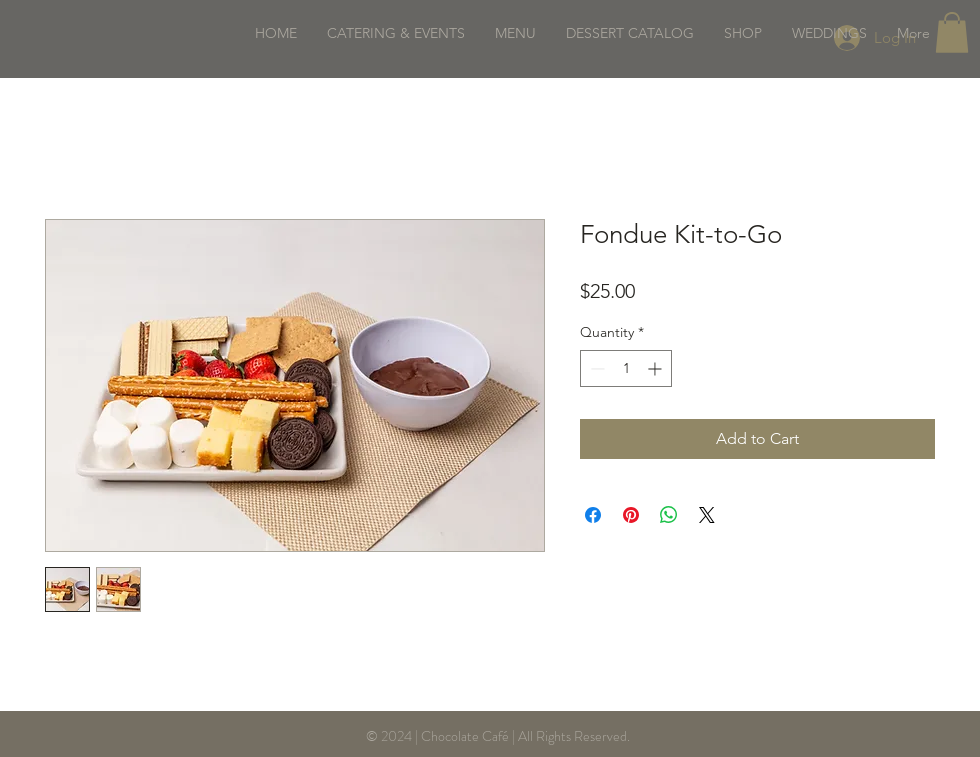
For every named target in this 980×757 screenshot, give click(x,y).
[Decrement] (595, 368)
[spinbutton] (626, 368)
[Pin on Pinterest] (631, 515)
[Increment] (656, 368)
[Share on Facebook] (593, 515)
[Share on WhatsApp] (669, 515)
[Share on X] (707, 515)
